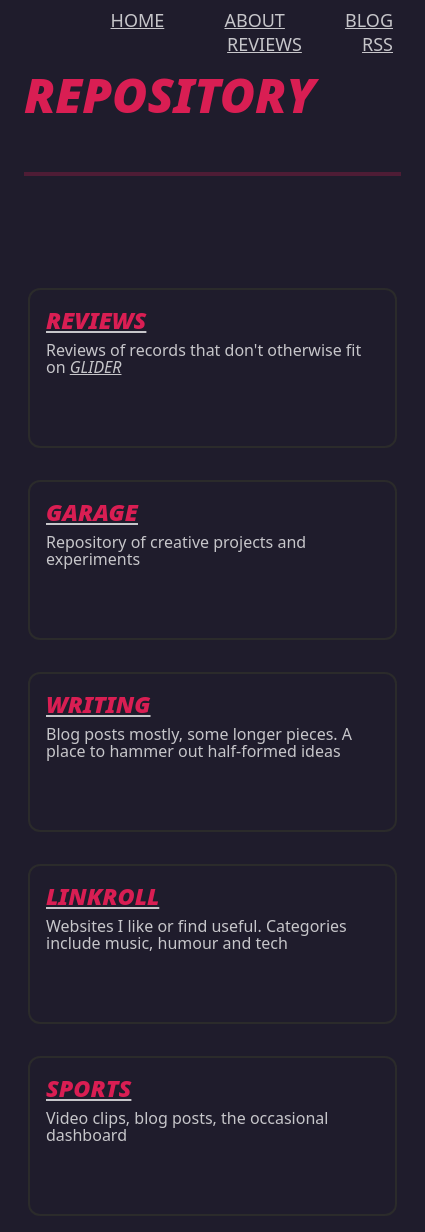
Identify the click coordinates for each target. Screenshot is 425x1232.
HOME (138, 20)
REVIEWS (264, 44)
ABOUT (254, 20)
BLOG (369, 20)
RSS (377, 44)
